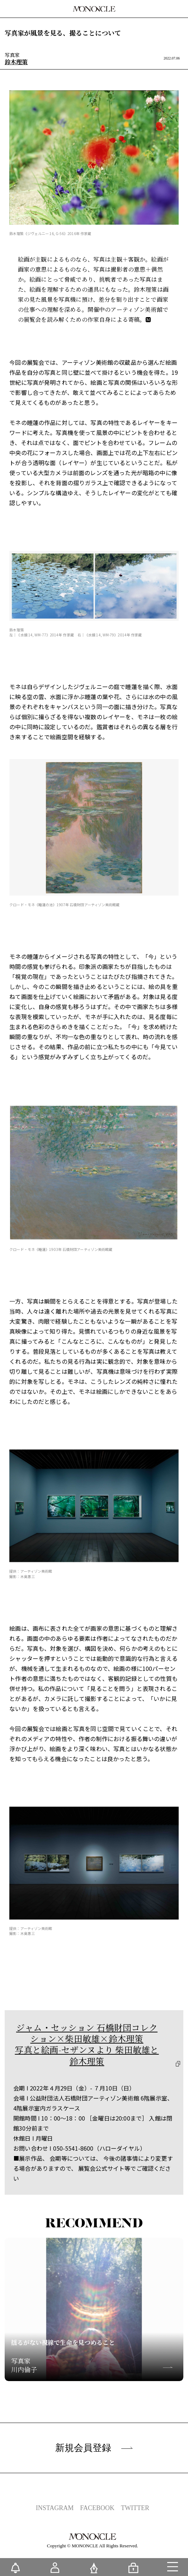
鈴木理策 (16, 62)
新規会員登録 (94, 2447)
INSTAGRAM (55, 2508)
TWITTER (135, 2508)
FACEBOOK (97, 2508)
